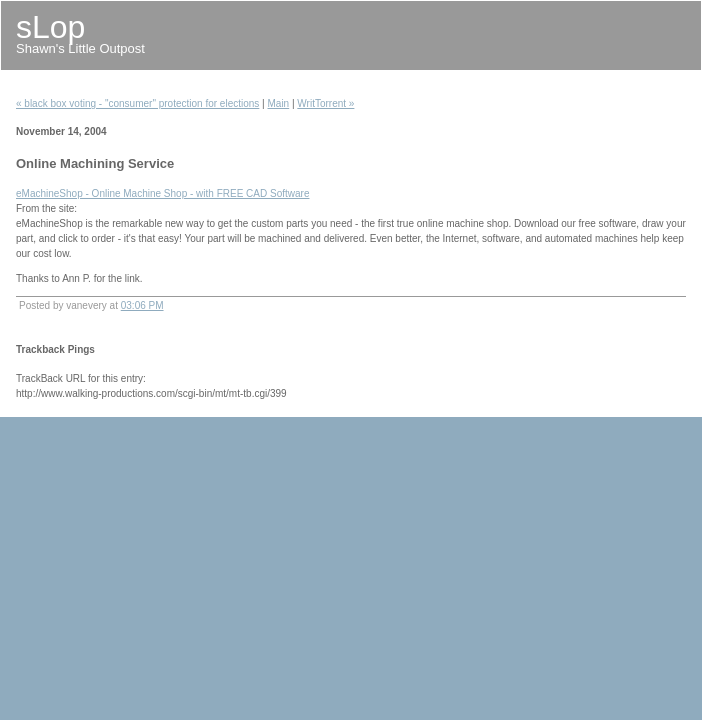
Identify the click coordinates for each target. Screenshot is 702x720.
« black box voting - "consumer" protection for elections (137, 103)
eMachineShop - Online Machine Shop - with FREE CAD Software (162, 193)
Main (279, 103)
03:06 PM (142, 305)
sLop (50, 27)
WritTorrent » (325, 103)
